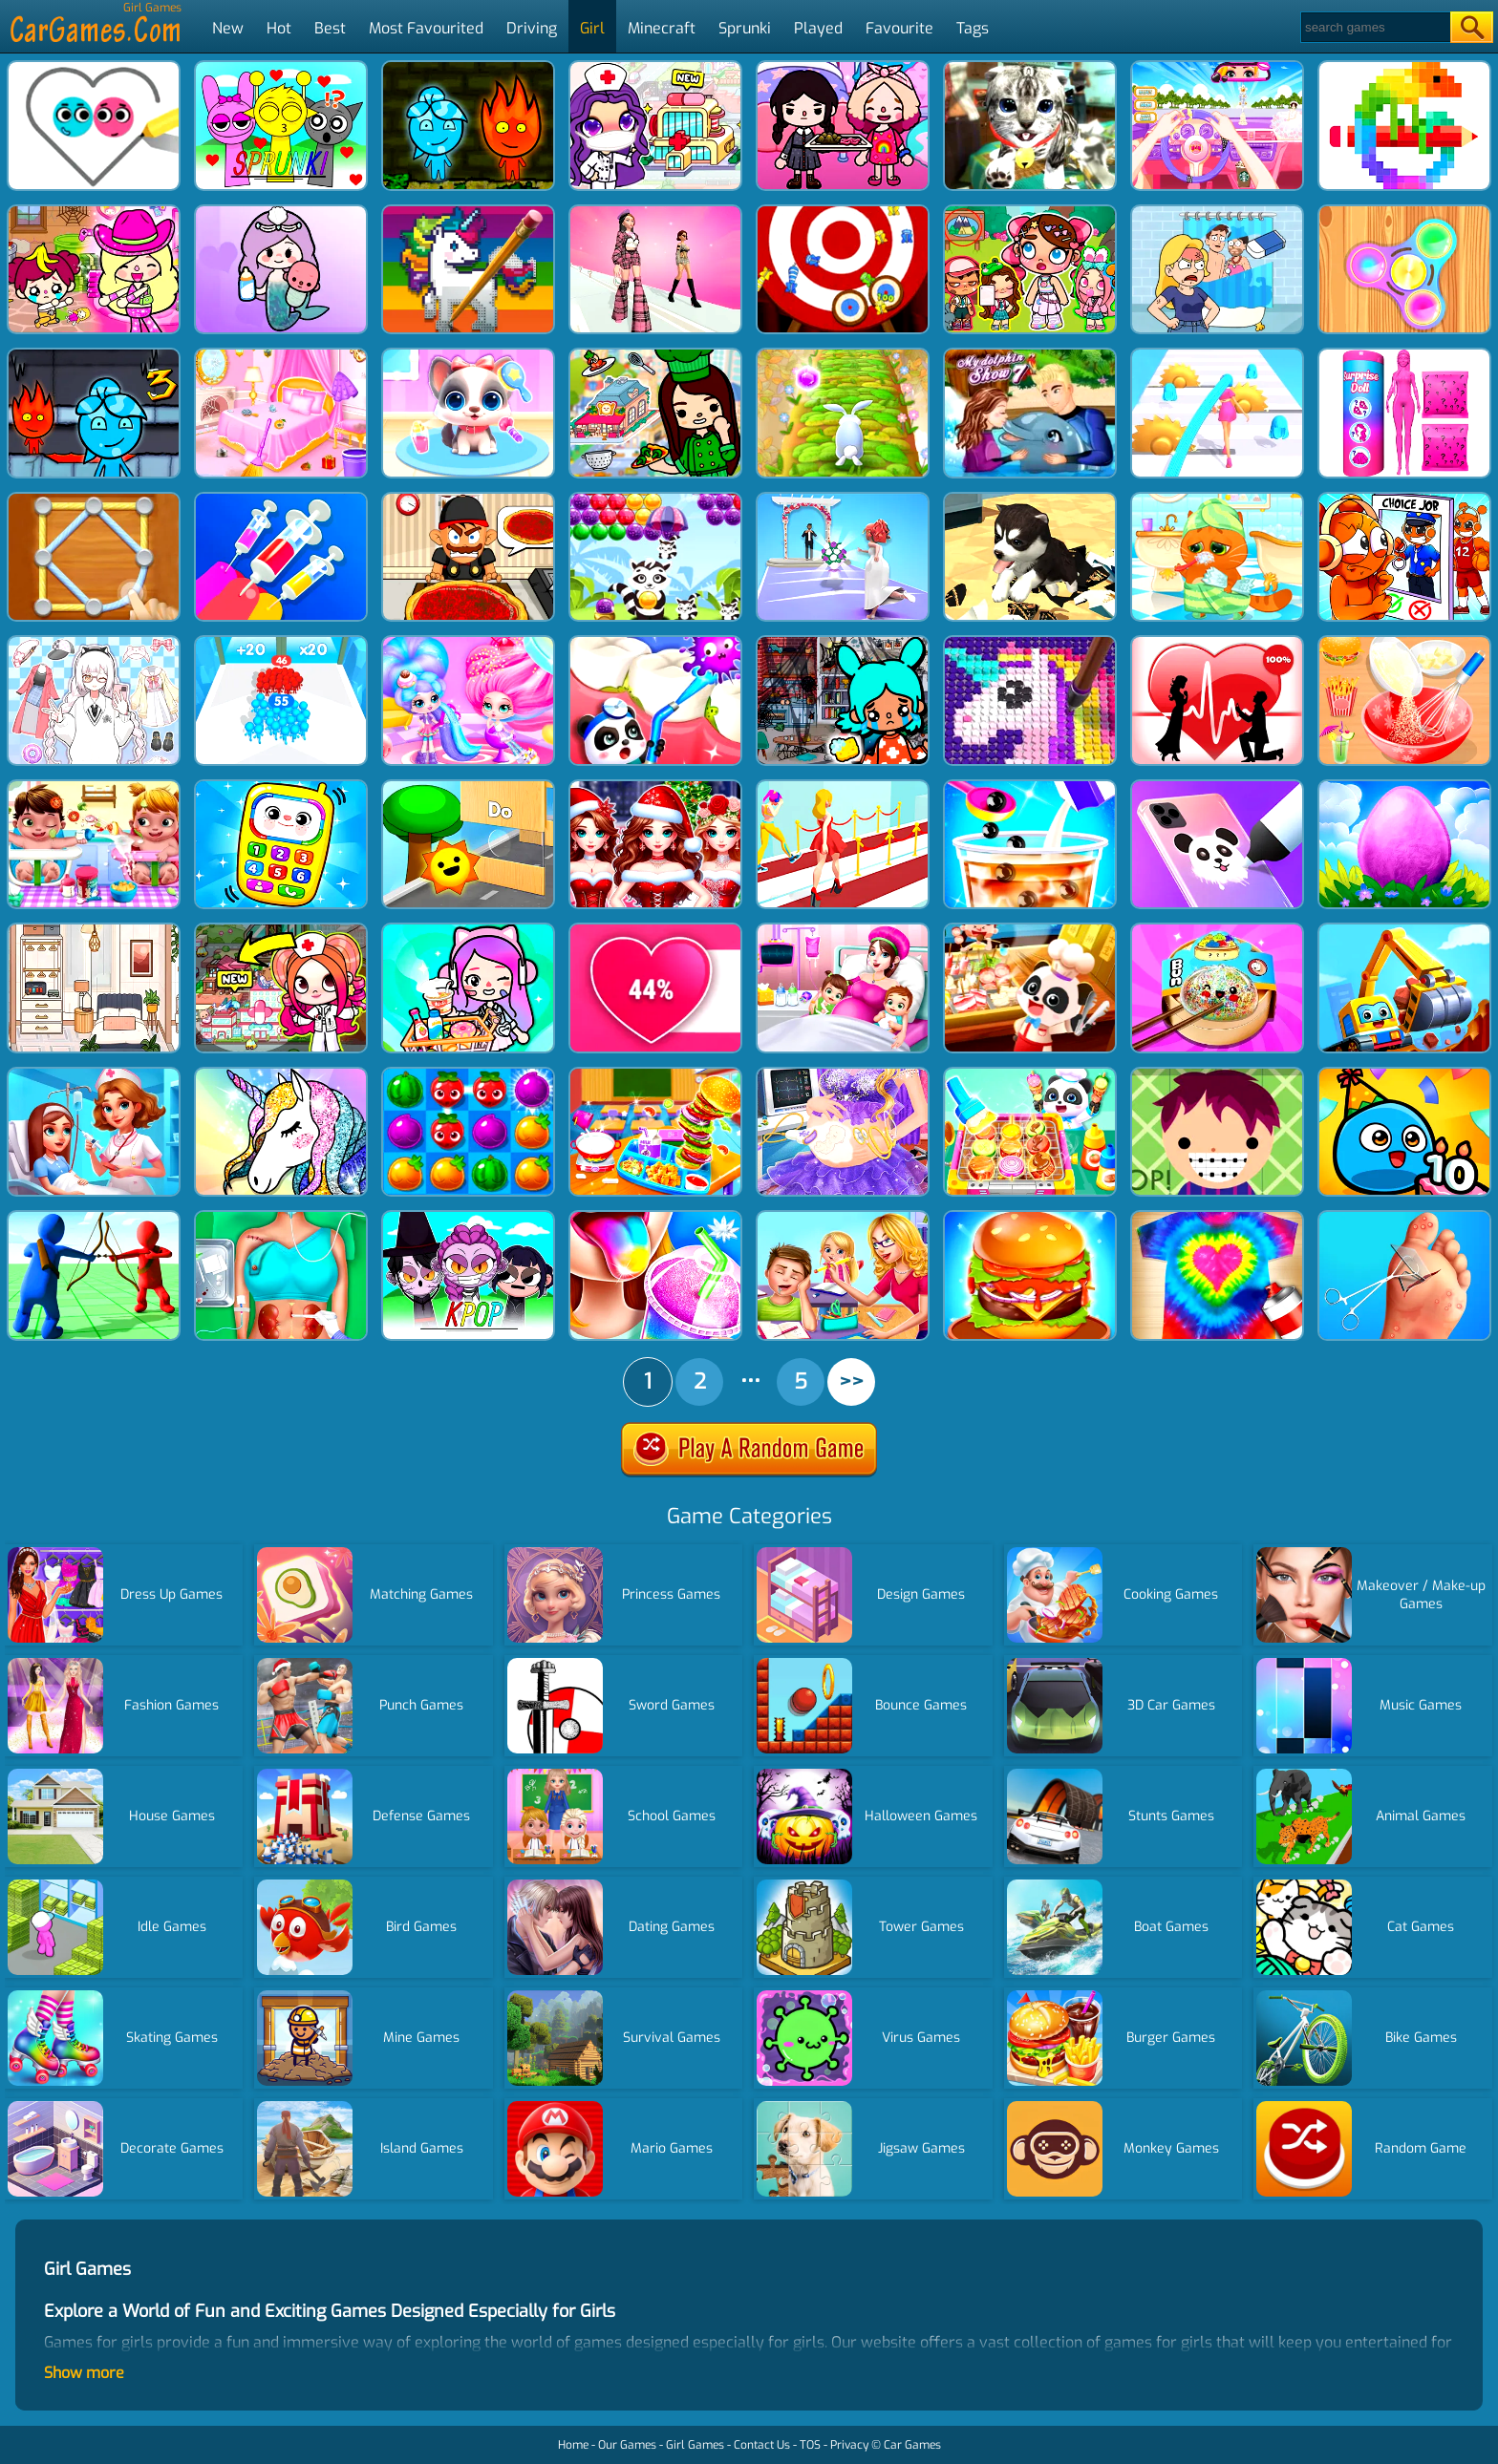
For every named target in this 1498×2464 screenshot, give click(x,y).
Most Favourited (426, 28)
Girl (592, 28)
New (228, 28)
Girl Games (695, 2445)
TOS (810, 2445)
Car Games (912, 2445)
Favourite (899, 28)
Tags (972, 28)
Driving (531, 28)
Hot (279, 28)
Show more (84, 2373)
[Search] (1374, 27)
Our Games (627, 2445)
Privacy (849, 2445)
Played (818, 28)
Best (330, 28)
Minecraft (662, 28)
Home (573, 2445)
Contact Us (762, 2445)
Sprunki (744, 28)
